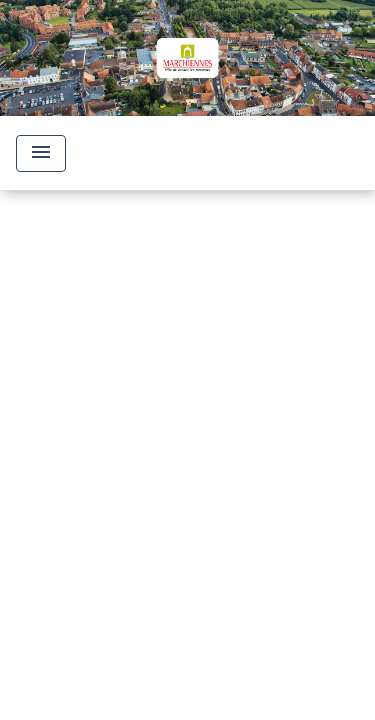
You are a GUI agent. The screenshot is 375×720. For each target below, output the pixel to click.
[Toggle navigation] (41, 153)
